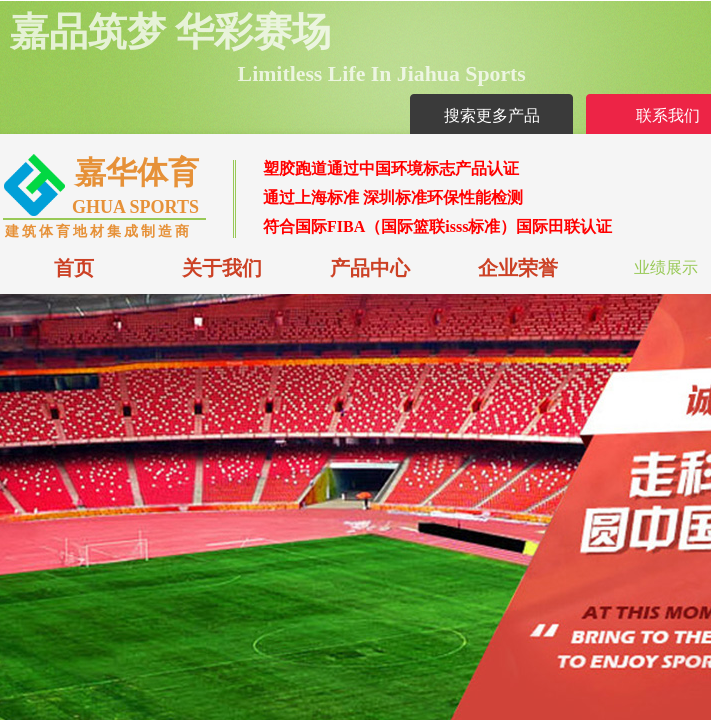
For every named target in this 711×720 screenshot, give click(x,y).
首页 (74, 268)
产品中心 (370, 268)
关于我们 (222, 268)
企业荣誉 (518, 268)
